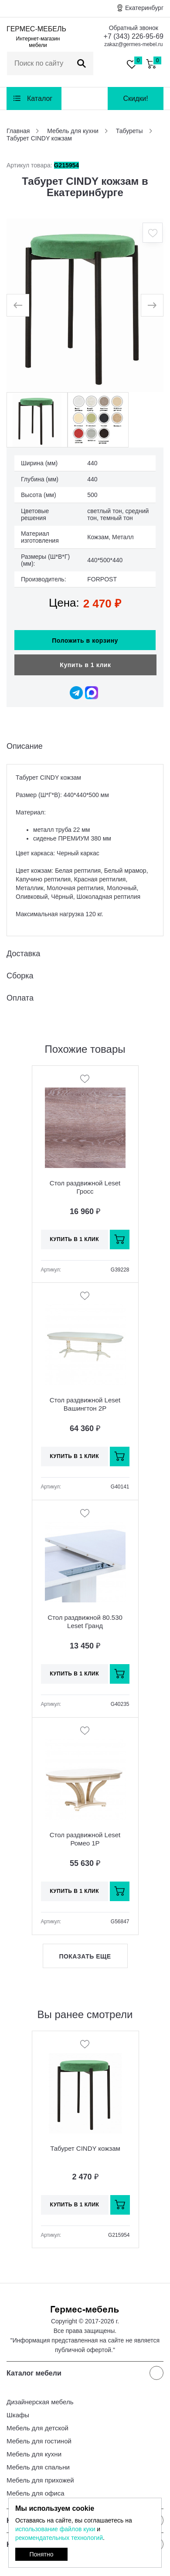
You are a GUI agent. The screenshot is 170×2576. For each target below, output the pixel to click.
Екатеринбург (144, 7)
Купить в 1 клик (85, 664)
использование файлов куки (55, 2529)
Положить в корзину (85, 640)
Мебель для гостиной (39, 2441)
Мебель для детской (37, 2428)
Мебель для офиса (36, 2493)
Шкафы (18, 2415)
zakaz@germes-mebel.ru (133, 44)
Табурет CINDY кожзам (85, 2148)
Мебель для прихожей (40, 2480)
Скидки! (135, 98)
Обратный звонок (133, 27)
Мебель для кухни (34, 2454)
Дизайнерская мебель (40, 2402)
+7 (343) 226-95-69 (133, 36)
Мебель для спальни (38, 2467)
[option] (85, 305)
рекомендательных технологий (59, 2537)
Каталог (39, 98)
